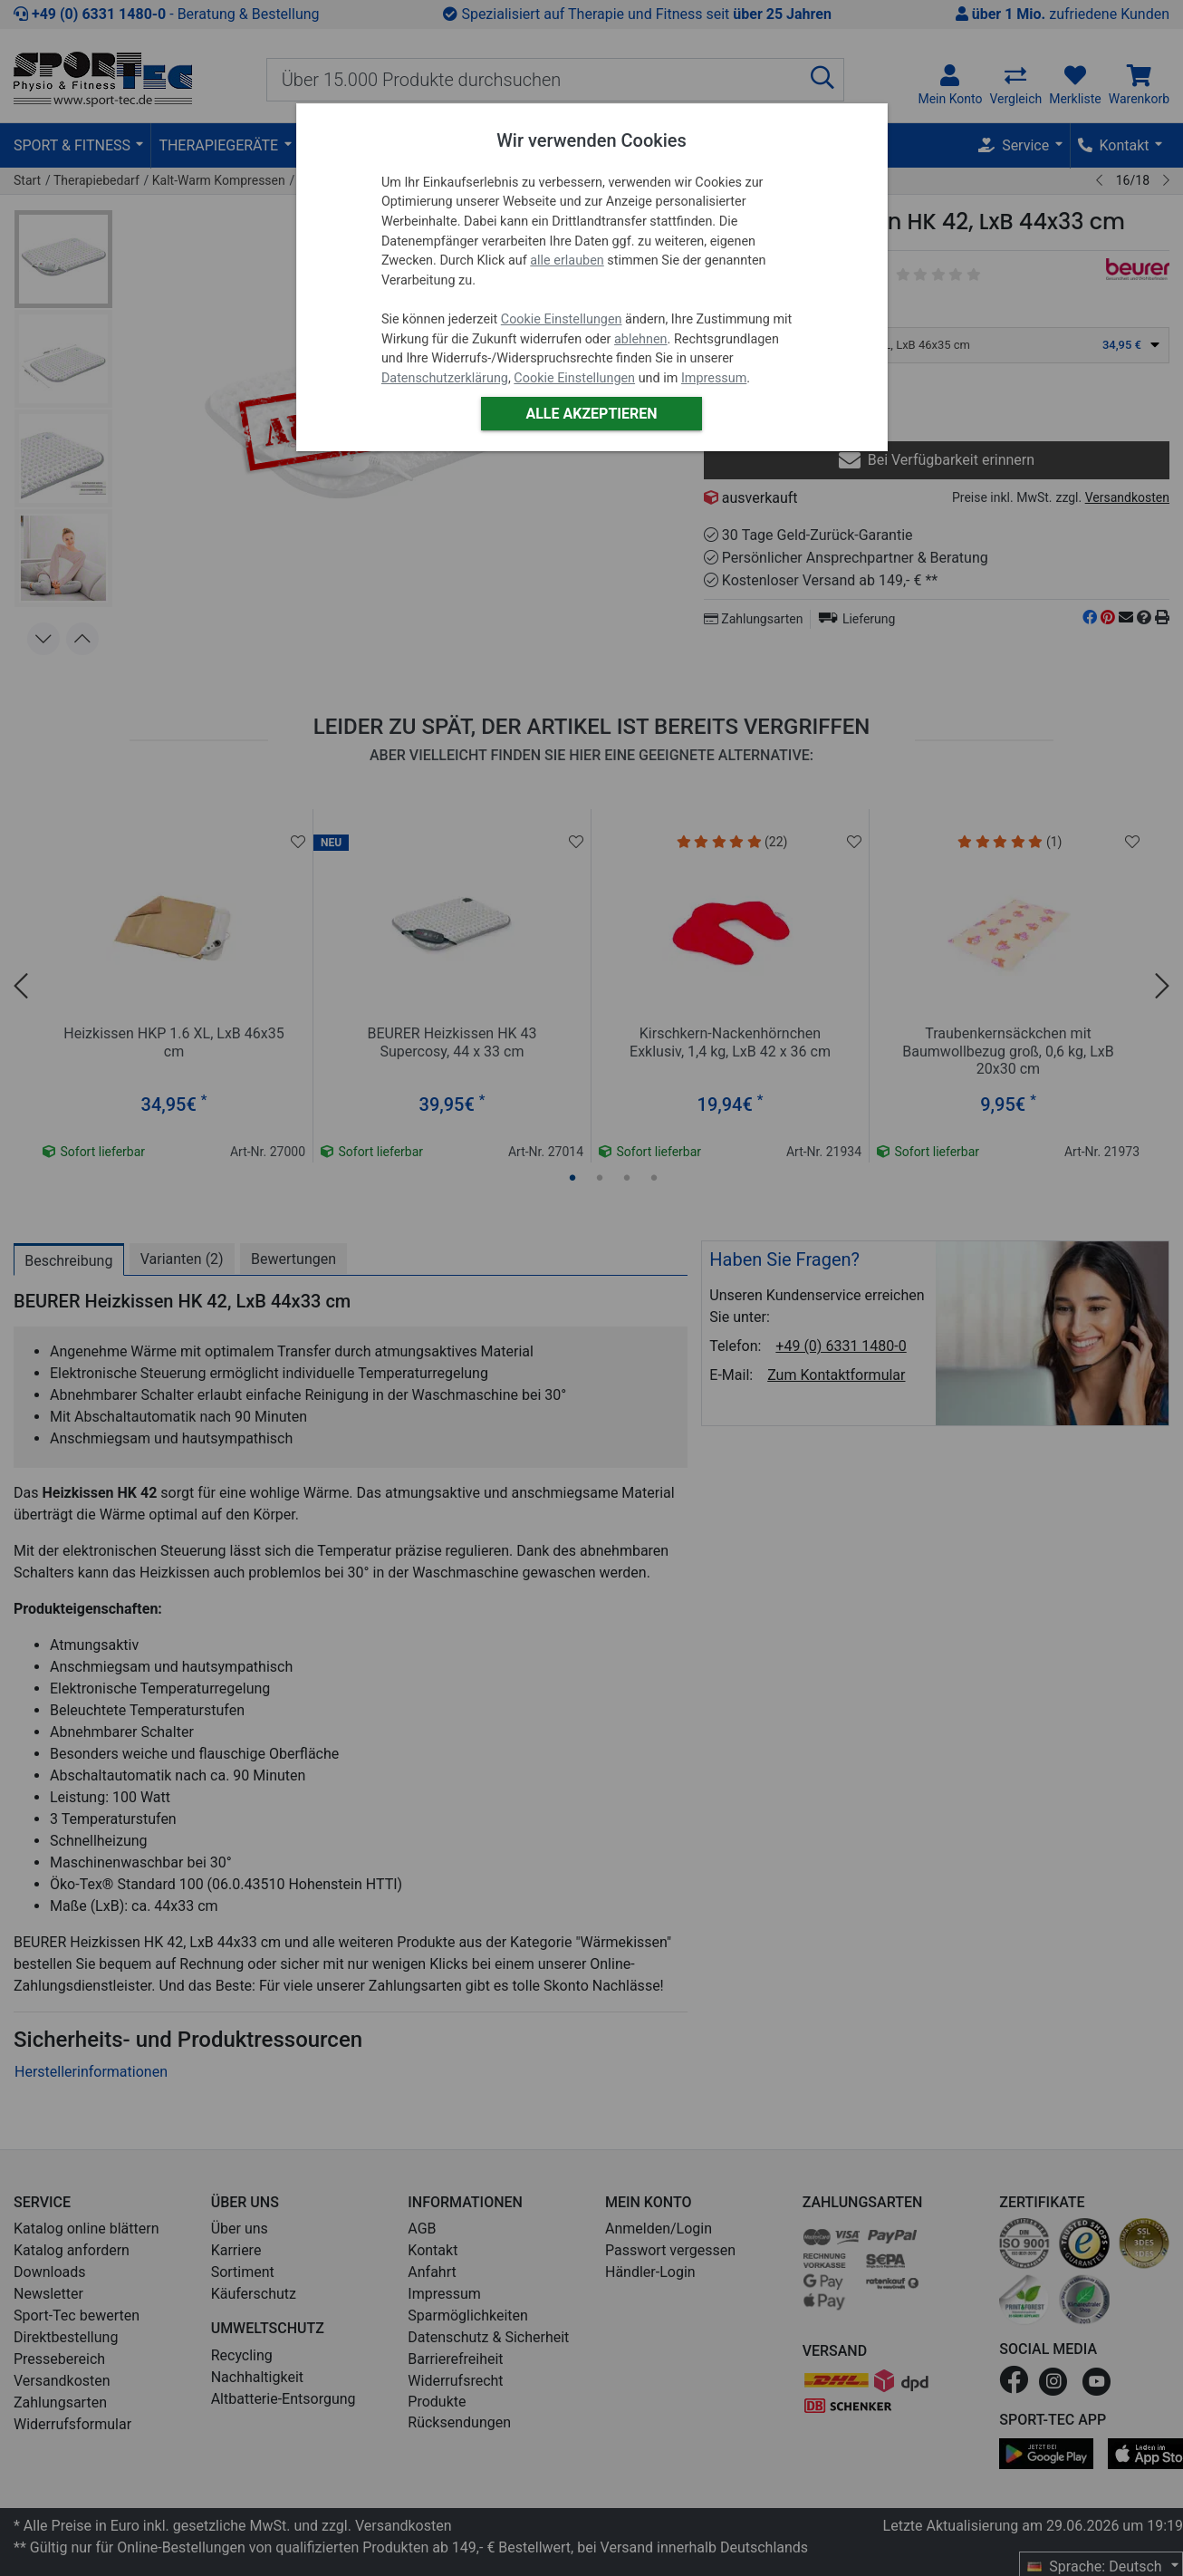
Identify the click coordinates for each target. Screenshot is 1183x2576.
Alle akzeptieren (591, 413)
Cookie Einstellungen (561, 319)
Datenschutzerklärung (444, 378)
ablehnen (641, 339)
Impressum (713, 378)
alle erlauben (566, 260)
